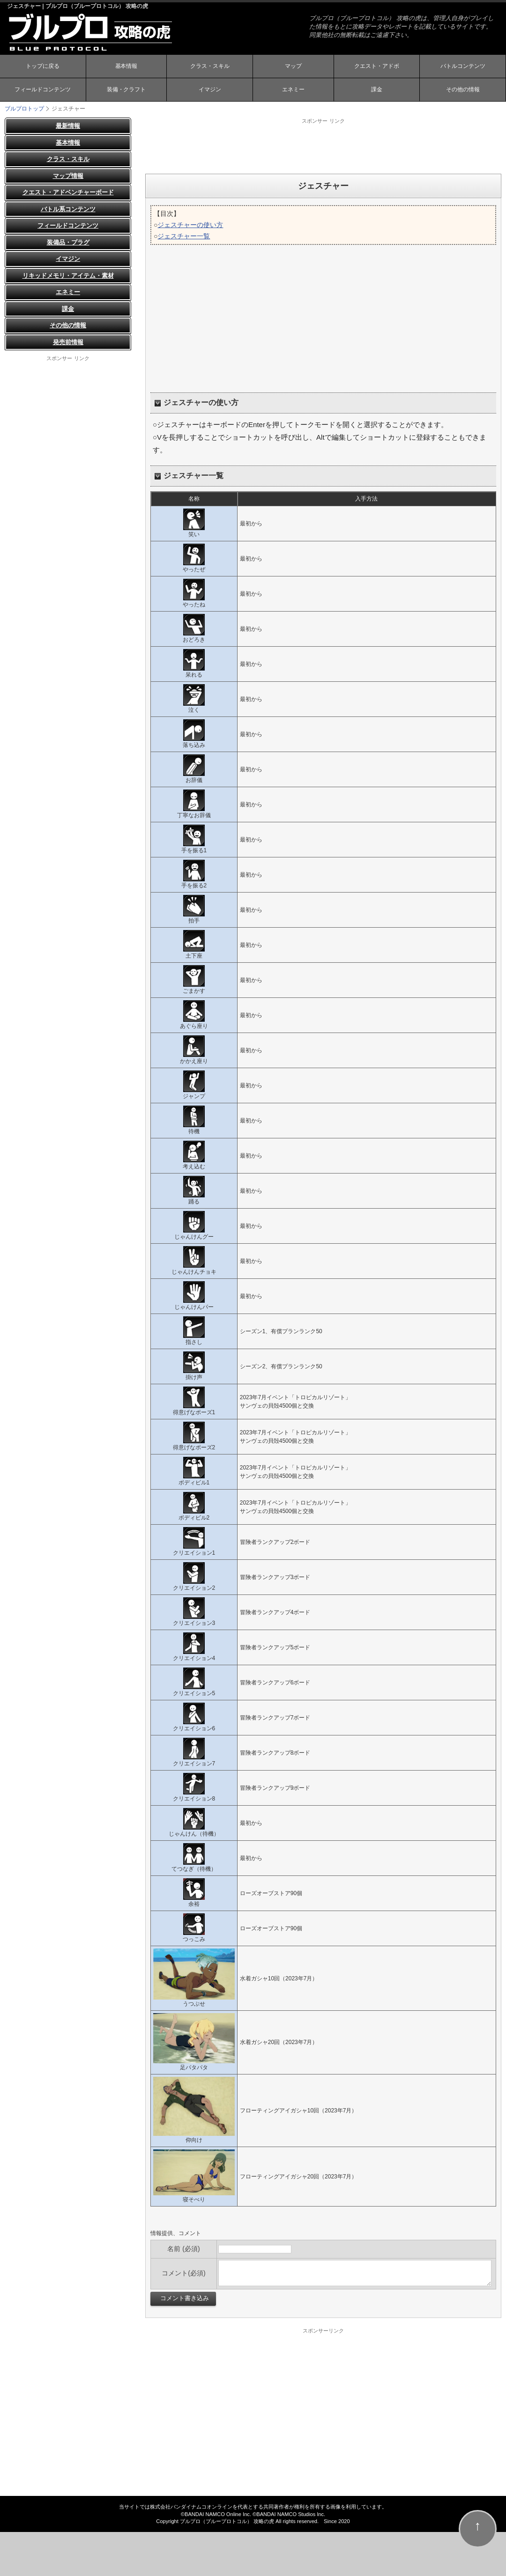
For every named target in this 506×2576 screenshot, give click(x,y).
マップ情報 (68, 175)
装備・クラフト (126, 90)
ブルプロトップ (24, 108)
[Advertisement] (323, 146)
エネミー (293, 90)
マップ (293, 67)
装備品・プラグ (68, 242)
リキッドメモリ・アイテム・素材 (68, 275)
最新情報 (68, 125)
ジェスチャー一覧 (183, 236)
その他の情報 (463, 90)
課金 (376, 90)
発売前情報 (68, 342)
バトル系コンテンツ (68, 209)
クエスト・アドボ (376, 67)
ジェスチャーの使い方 (190, 225)
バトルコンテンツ (462, 67)
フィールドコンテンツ (43, 90)
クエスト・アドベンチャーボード (68, 192)
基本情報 (126, 67)
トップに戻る (43, 67)
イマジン (210, 90)
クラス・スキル (210, 67)
